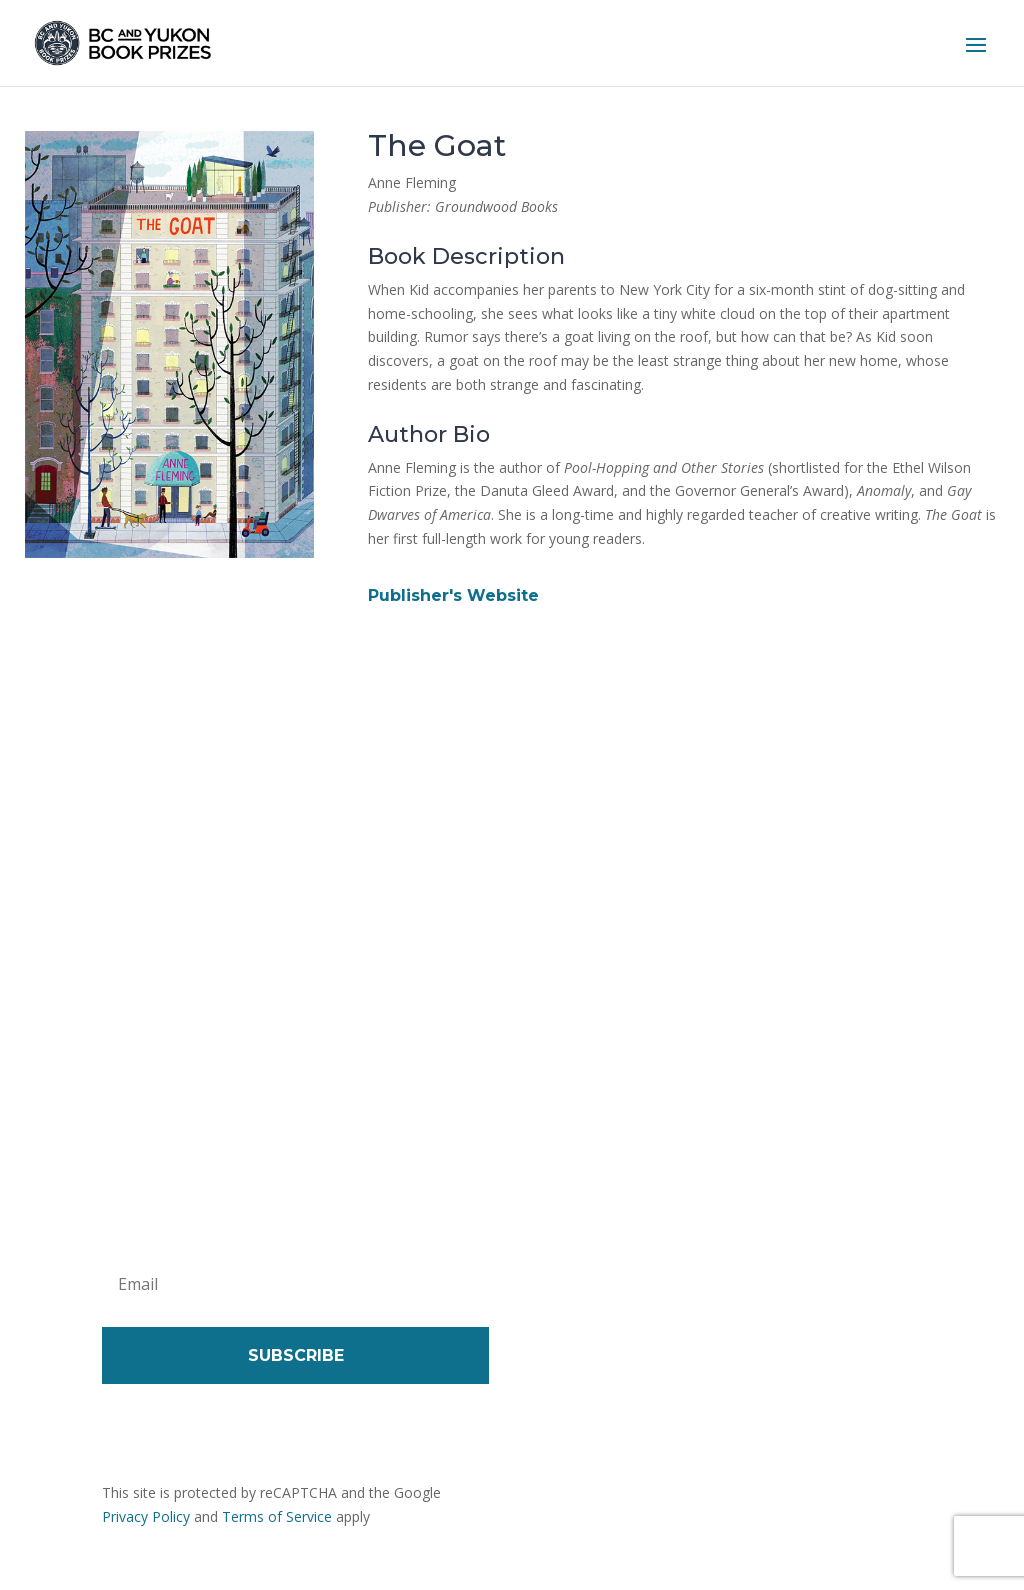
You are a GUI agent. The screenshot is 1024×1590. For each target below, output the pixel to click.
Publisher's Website (453, 595)
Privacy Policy (146, 1516)
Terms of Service (277, 1516)
